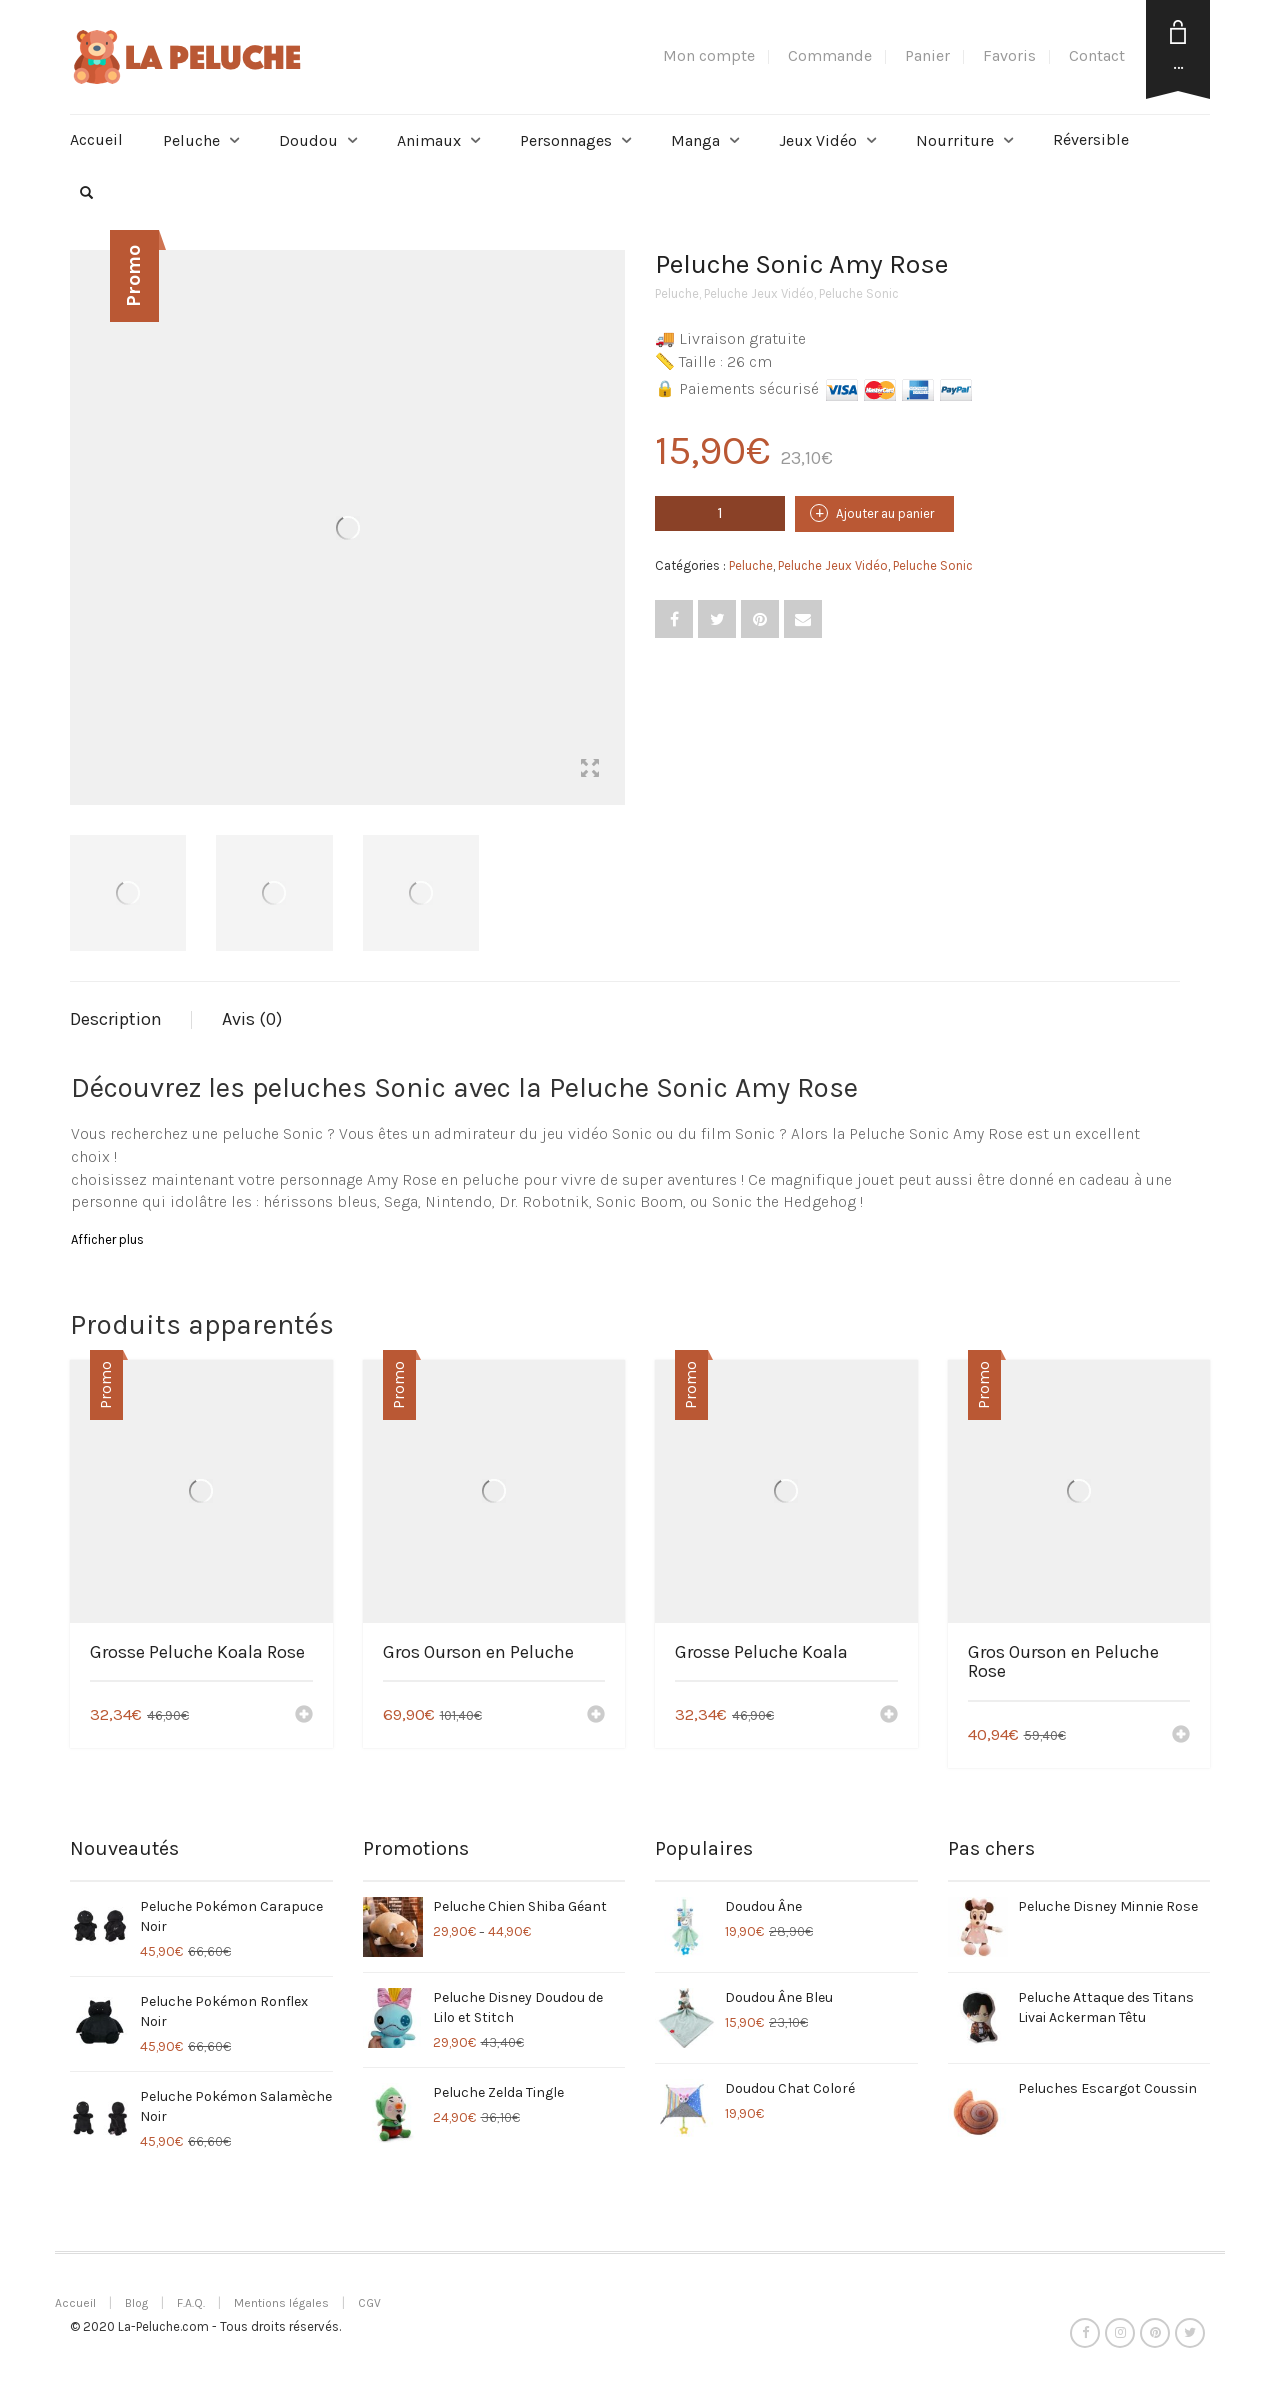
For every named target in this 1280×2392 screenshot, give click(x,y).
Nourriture (955, 140)
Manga (695, 140)
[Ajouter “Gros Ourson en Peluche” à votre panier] (596, 1716)
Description (116, 1019)
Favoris (1009, 55)
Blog (136, 2303)
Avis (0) (252, 1019)
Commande (830, 55)
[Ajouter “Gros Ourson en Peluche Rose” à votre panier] (1181, 1736)
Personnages (566, 140)
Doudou (308, 140)
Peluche (191, 140)
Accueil (96, 139)
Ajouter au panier (885, 513)
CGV (369, 2303)
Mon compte (709, 55)
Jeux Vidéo (818, 140)
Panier (927, 55)
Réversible (1091, 139)
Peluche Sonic (859, 293)
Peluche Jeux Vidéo (759, 293)
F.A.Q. (191, 2303)
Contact (1097, 55)
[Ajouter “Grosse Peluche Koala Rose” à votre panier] (304, 1716)
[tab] (131, 1020)
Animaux (429, 140)
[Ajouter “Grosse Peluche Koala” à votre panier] (889, 1716)
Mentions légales (281, 2303)
